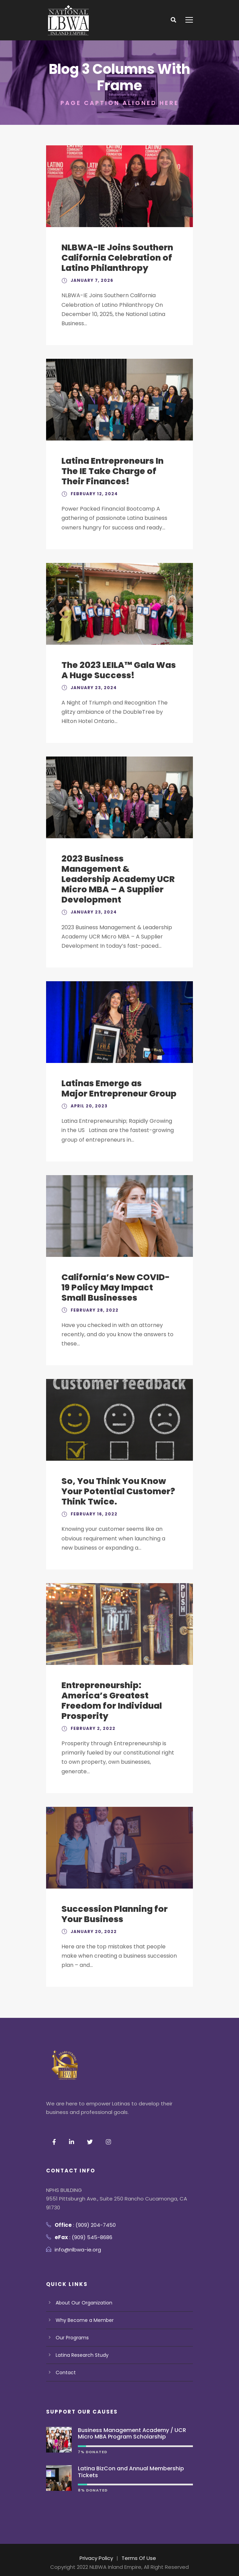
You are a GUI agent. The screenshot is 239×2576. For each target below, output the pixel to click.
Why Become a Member (84, 2320)
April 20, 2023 (87, 1106)
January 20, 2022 (92, 1931)
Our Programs (72, 2337)
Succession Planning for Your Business (114, 1914)
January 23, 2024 (92, 688)
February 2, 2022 (91, 1728)
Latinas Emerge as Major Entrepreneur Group (119, 1088)
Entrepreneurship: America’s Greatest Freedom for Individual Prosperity (111, 1700)
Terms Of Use (139, 2558)
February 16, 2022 (92, 1514)
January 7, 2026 (91, 280)
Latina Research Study (82, 2355)
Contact (65, 2372)
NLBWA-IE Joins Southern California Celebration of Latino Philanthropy (117, 257)
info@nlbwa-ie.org (78, 2249)
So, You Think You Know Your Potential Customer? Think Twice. (119, 1491)
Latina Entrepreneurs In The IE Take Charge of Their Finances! (113, 471)
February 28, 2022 (93, 1310)
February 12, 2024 (93, 494)
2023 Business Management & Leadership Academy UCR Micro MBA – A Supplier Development (118, 879)
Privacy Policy (97, 2558)
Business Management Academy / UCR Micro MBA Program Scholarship (132, 2433)
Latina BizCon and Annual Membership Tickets (131, 2472)
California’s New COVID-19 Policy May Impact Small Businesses (115, 1287)
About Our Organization (84, 2302)
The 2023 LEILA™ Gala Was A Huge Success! (118, 670)
